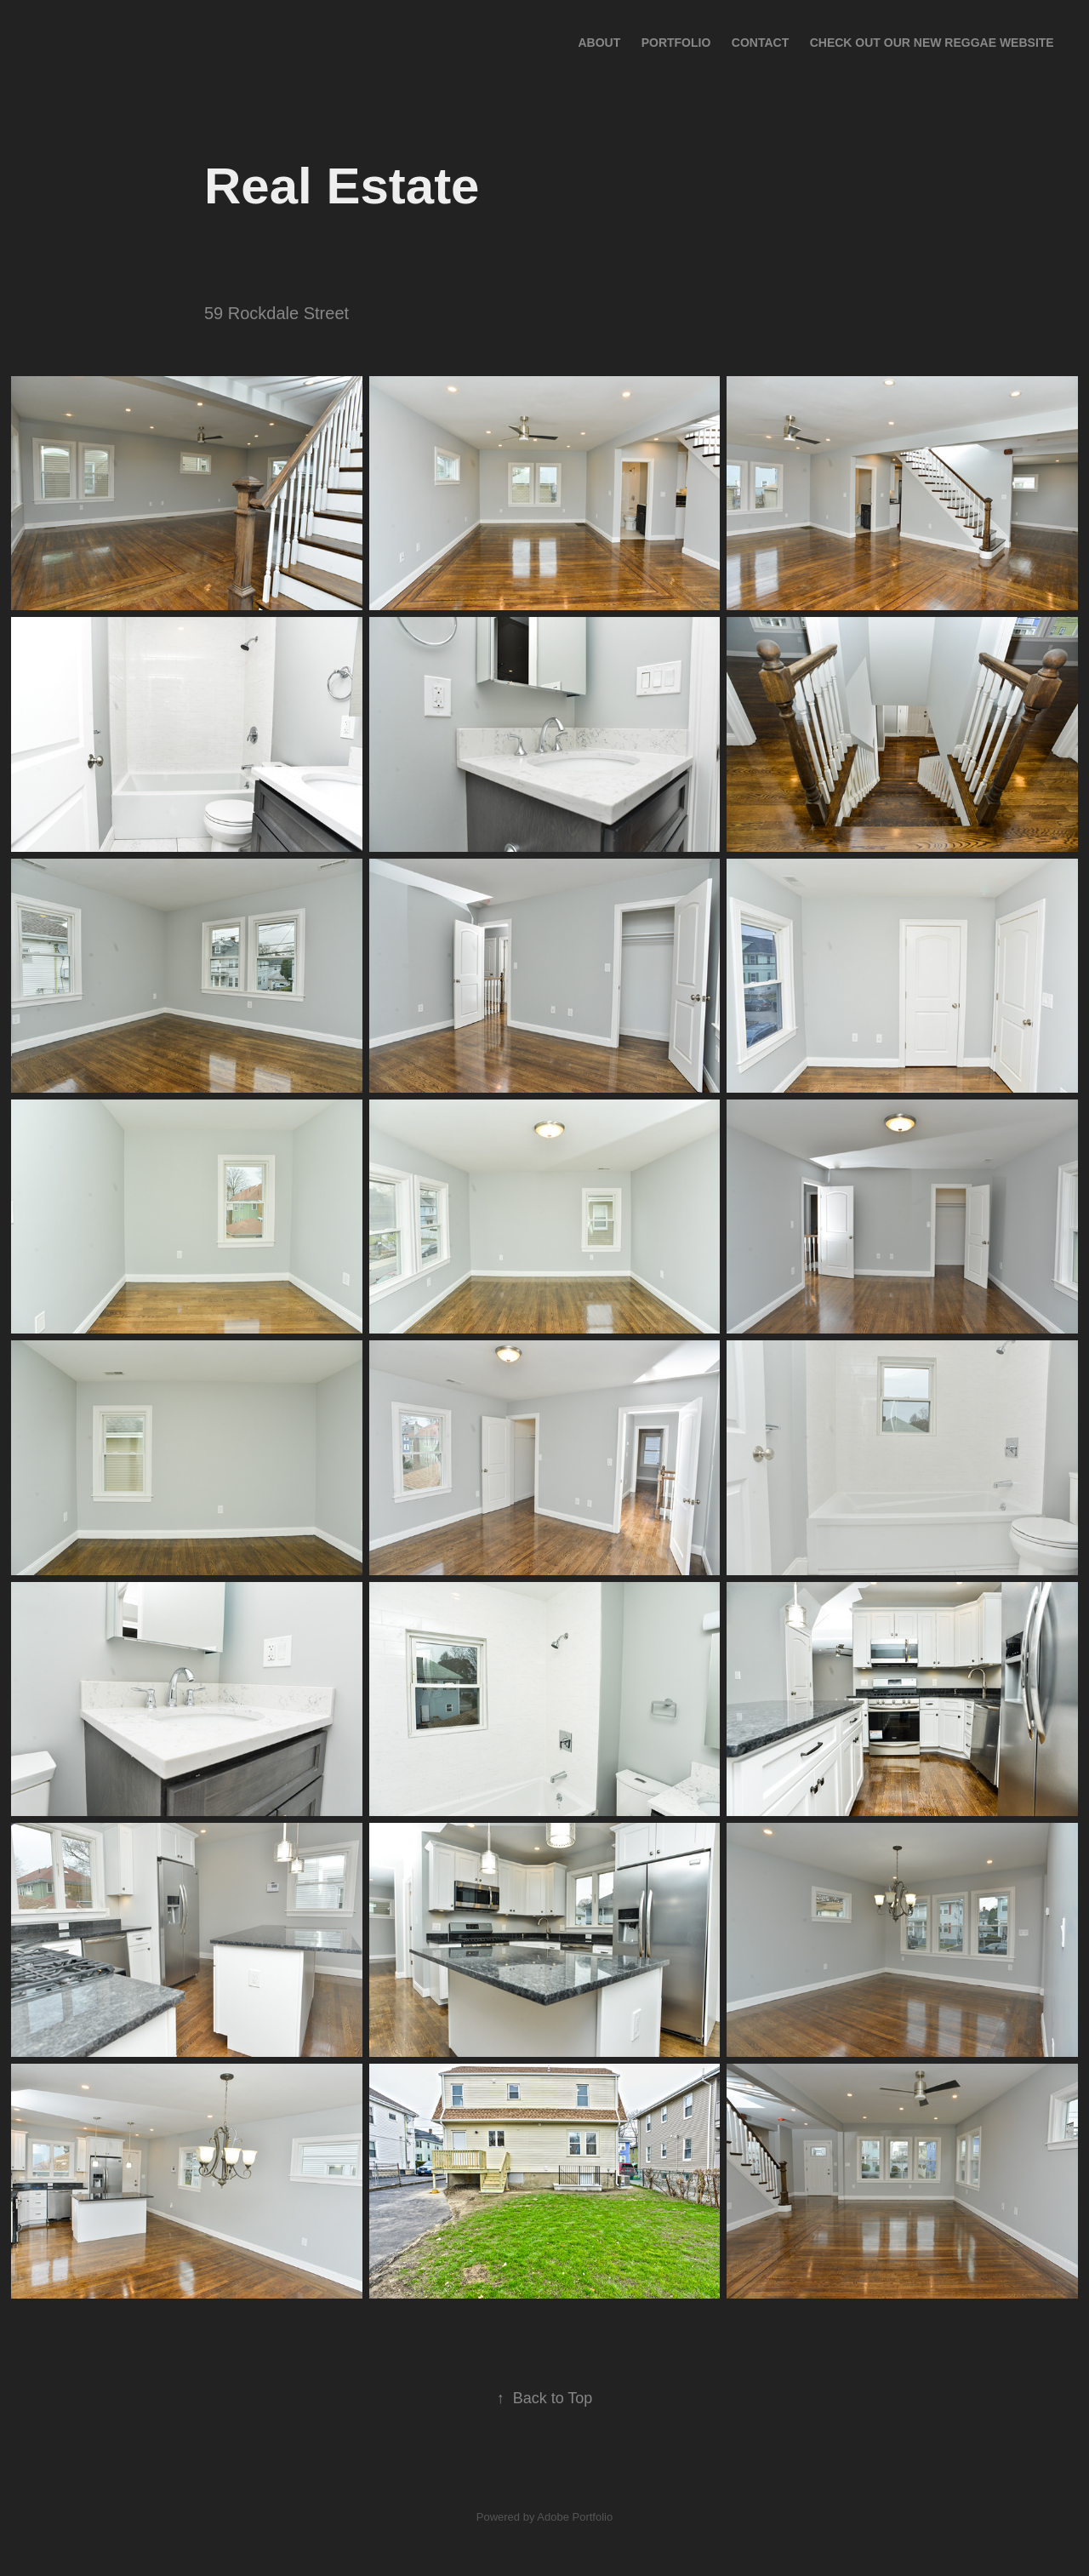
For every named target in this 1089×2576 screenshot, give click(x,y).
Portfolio (676, 42)
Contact (760, 42)
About (599, 42)
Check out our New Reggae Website (932, 42)
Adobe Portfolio (575, 2516)
